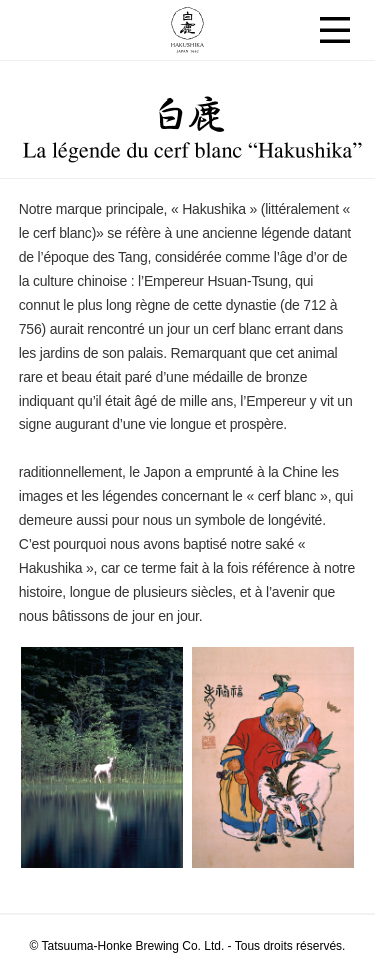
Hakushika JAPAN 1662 (187, 30)
